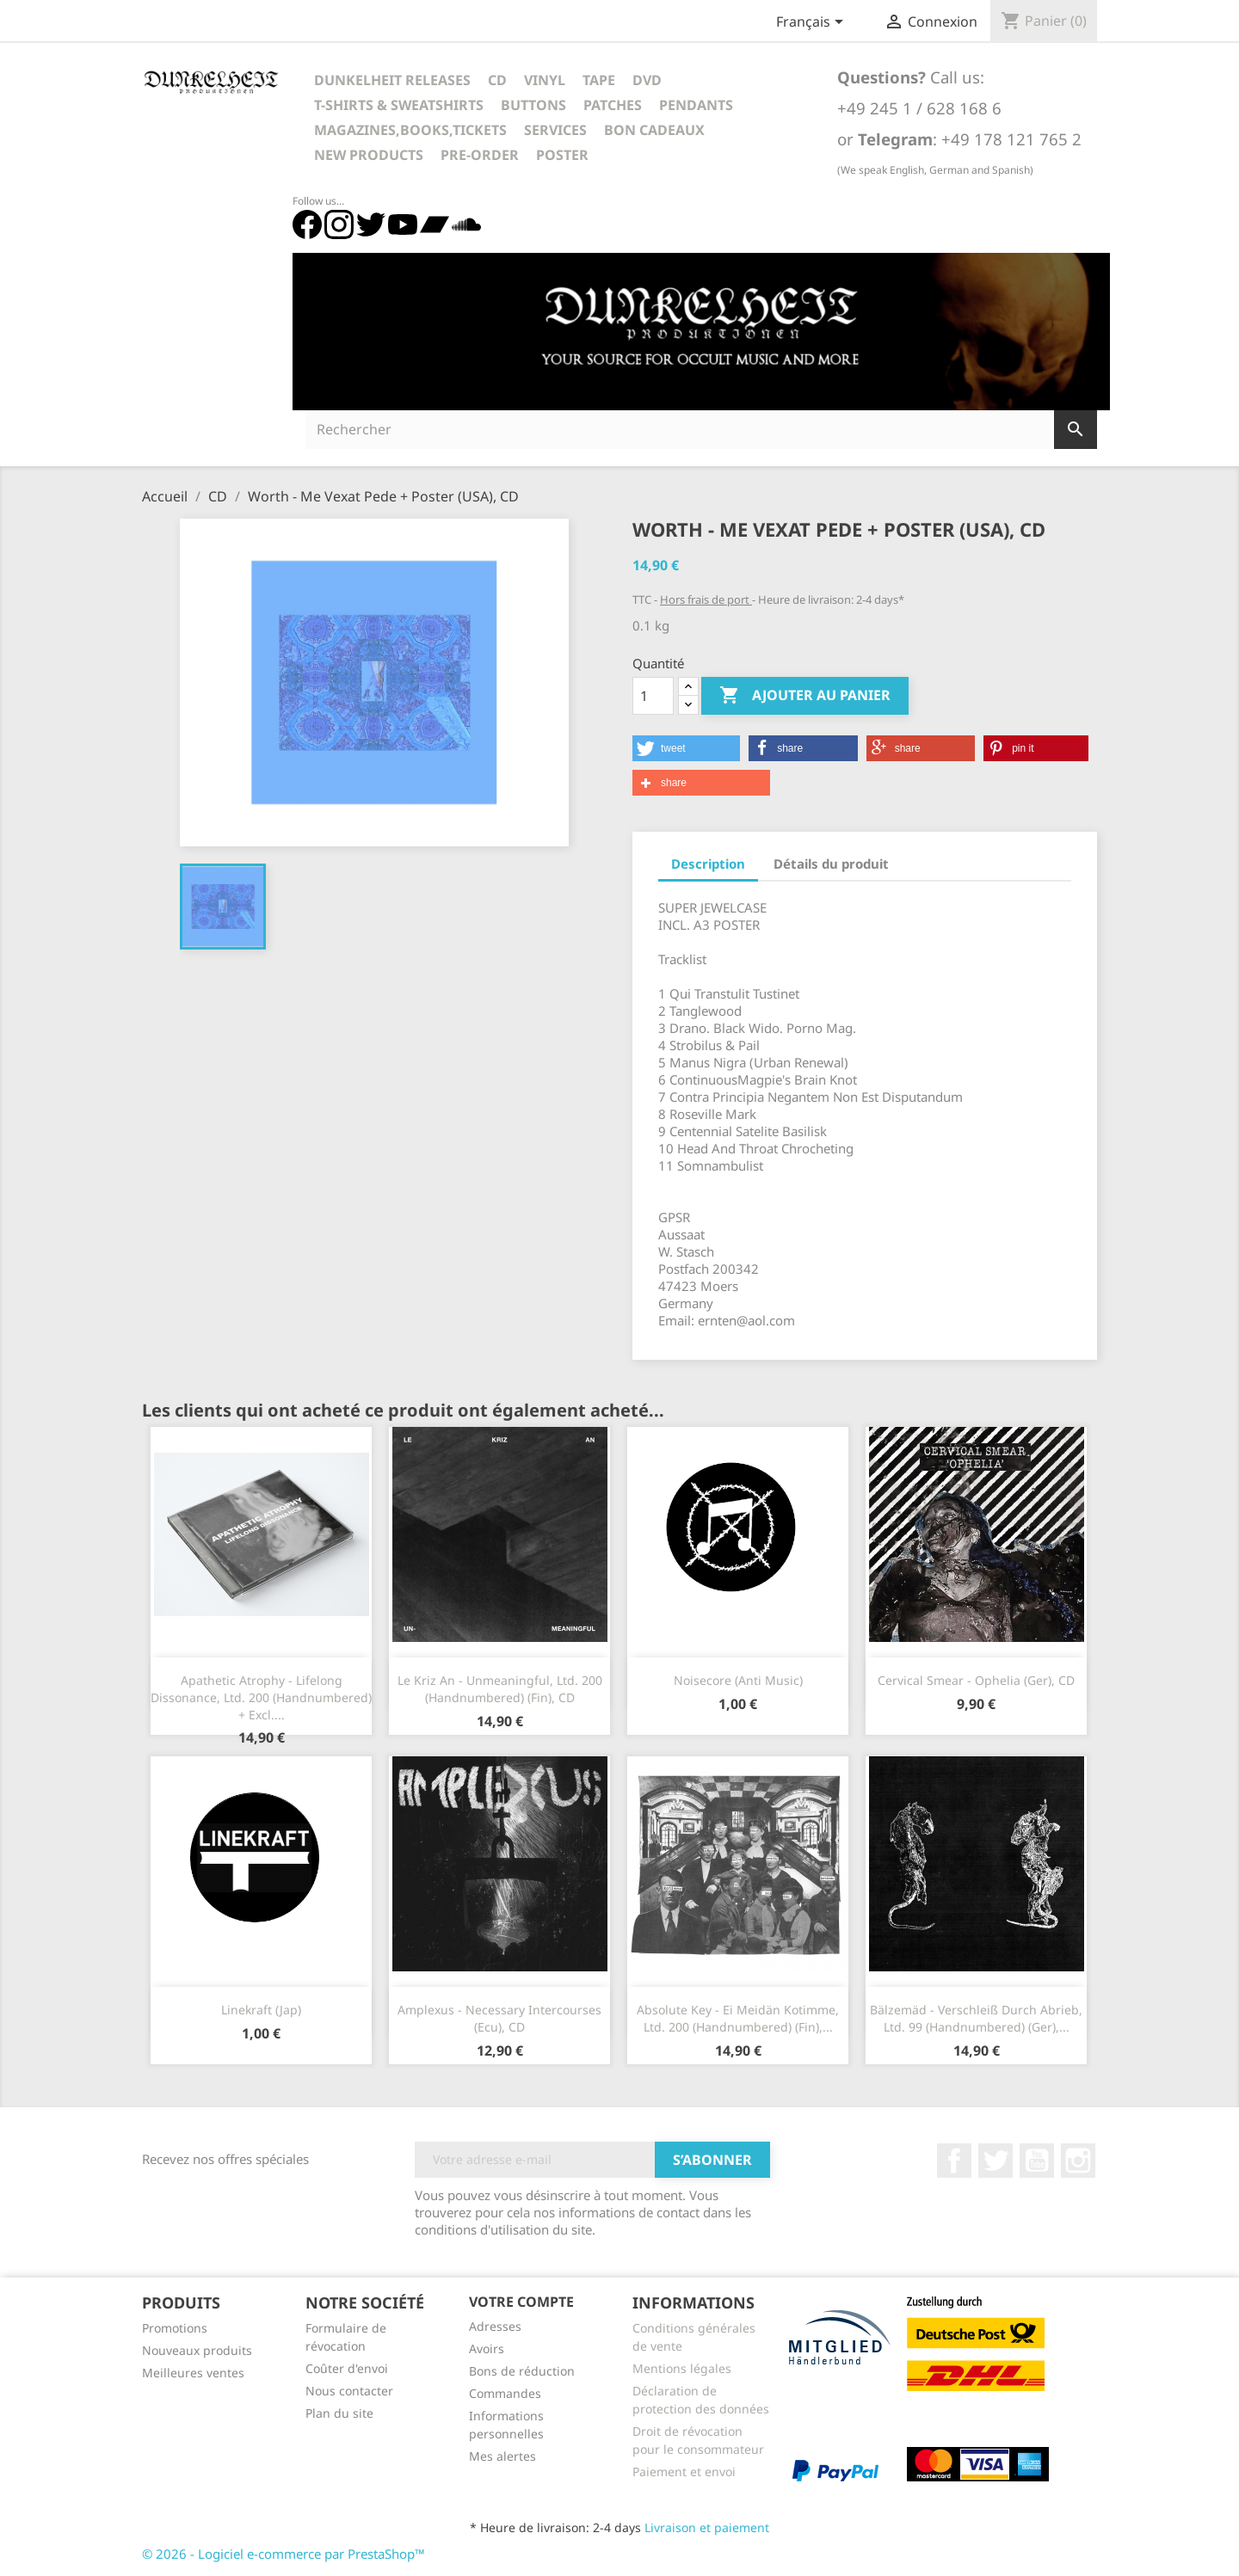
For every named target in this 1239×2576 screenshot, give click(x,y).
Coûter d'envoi (346, 2368)
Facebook (954, 2160)
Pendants (696, 104)
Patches (612, 104)
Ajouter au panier (805, 696)
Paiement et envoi (684, 2471)
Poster (562, 154)
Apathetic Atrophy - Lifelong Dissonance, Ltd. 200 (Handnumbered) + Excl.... (261, 1697)
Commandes (505, 2393)
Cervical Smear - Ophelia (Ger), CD (976, 1680)
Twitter (995, 2160)
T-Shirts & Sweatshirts (399, 104)
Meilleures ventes (193, 2372)
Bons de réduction (522, 2371)
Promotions (174, 2328)
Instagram (1078, 2160)
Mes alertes (502, 2456)
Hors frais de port (706, 599)
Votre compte (521, 2301)
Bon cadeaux (654, 129)
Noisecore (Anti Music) (738, 1680)
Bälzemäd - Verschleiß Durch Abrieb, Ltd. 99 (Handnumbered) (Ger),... (976, 2018)
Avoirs (486, 2348)
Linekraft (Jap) (261, 2009)
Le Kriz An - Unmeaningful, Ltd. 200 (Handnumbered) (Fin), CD (500, 1689)
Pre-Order (480, 154)
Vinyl (544, 80)
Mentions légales (681, 2368)
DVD (647, 80)
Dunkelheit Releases (392, 80)
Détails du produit (831, 863)
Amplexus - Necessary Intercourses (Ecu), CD (499, 2018)
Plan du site (339, 2413)
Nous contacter (349, 2390)
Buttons (533, 104)
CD (497, 80)
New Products (368, 154)
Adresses (495, 2326)
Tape (599, 80)
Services (555, 129)
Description (708, 863)
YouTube (1037, 2160)
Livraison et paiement (706, 2527)
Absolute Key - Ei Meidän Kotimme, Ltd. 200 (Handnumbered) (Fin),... (738, 2018)
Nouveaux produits (197, 2350)
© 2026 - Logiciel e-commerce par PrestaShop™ (283, 2553)
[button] (686, 748)
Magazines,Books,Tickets (410, 129)
